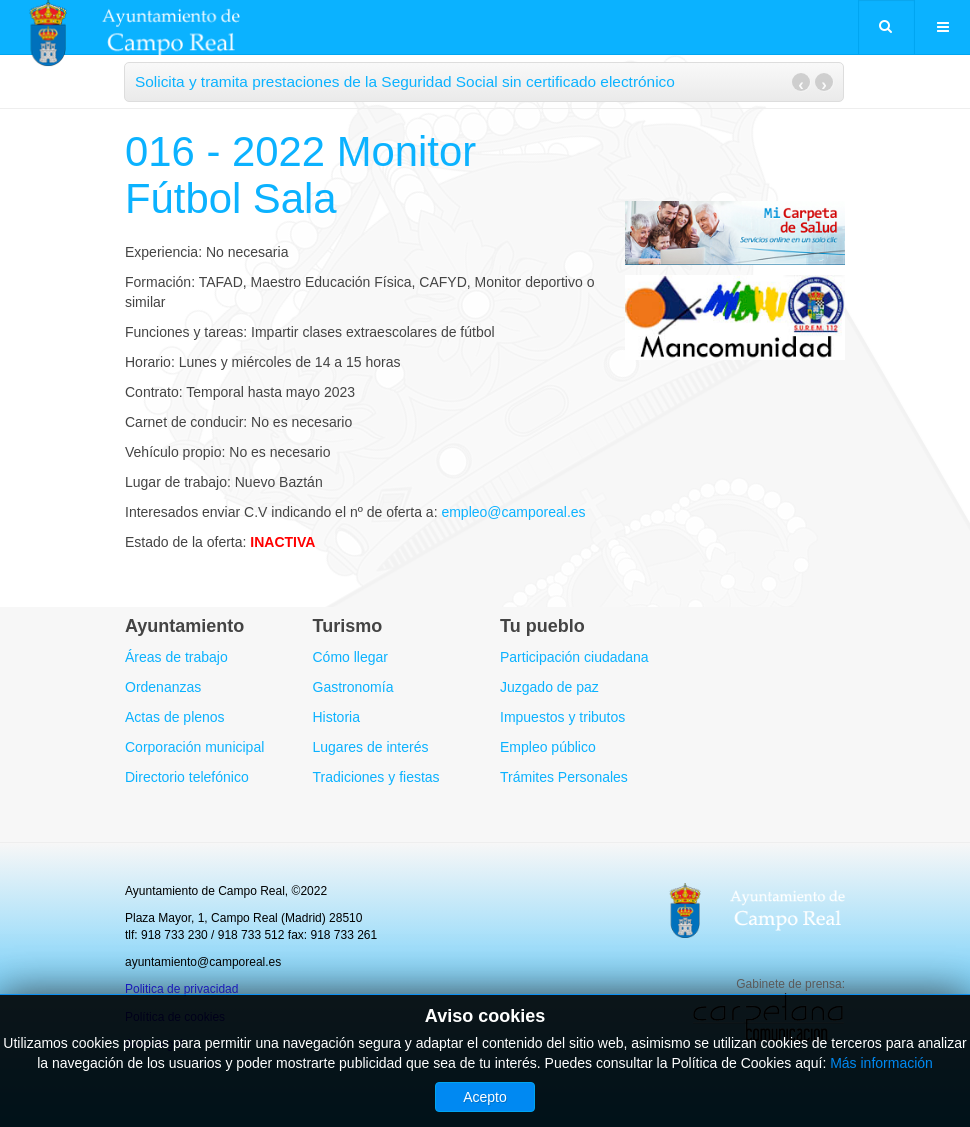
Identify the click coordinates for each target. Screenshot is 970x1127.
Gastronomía (353, 687)
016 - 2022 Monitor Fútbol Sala (301, 174)
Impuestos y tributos (562, 717)
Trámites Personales (564, 777)
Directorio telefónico (187, 777)
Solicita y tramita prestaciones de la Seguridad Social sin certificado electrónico (405, 81)
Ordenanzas (163, 687)
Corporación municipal (194, 747)
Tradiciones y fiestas (376, 777)
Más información (881, 1063)
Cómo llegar (350, 657)
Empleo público (548, 747)
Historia (336, 717)
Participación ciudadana (574, 657)
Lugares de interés (371, 747)
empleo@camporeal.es (513, 512)
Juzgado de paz (549, 687)
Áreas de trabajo (176, 657)
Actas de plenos (175, 717)
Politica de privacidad (181, 989)
